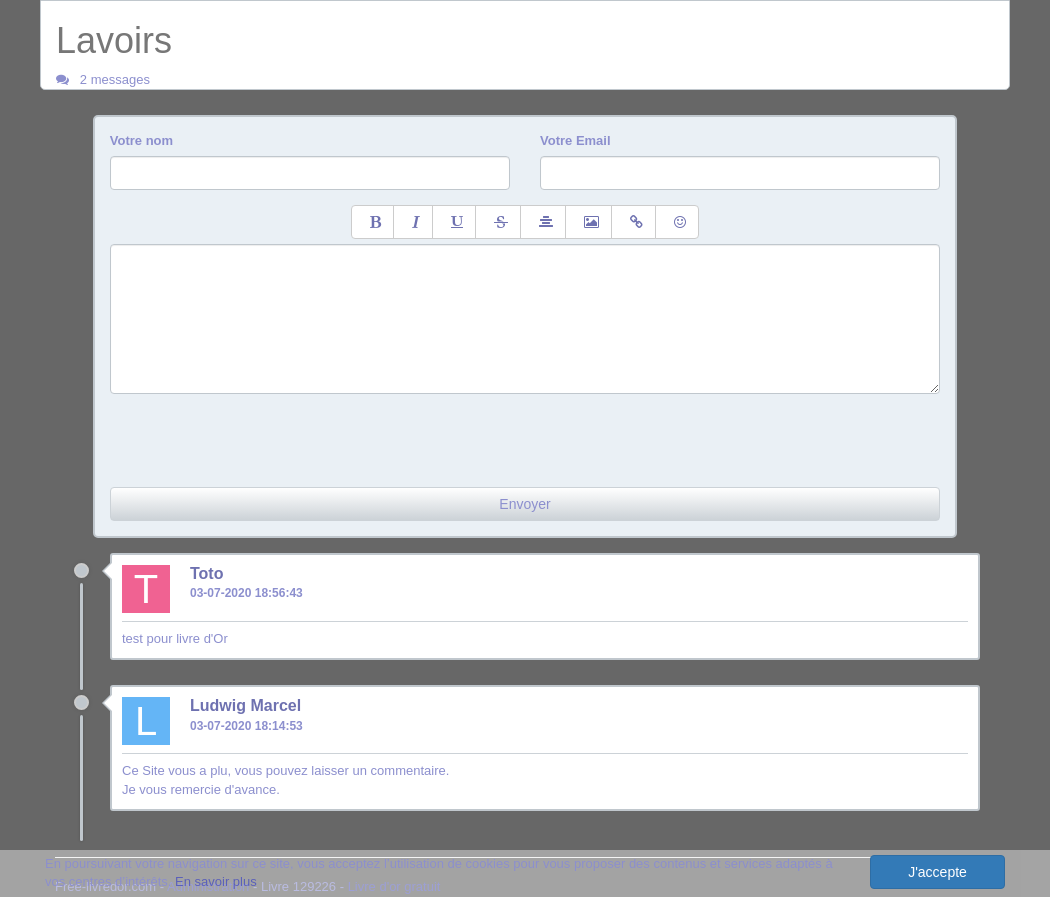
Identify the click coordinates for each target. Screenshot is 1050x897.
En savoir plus (216, 881)
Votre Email (575, 140)
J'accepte (937, 872)
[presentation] (262, 433)
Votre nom (141, 140)
